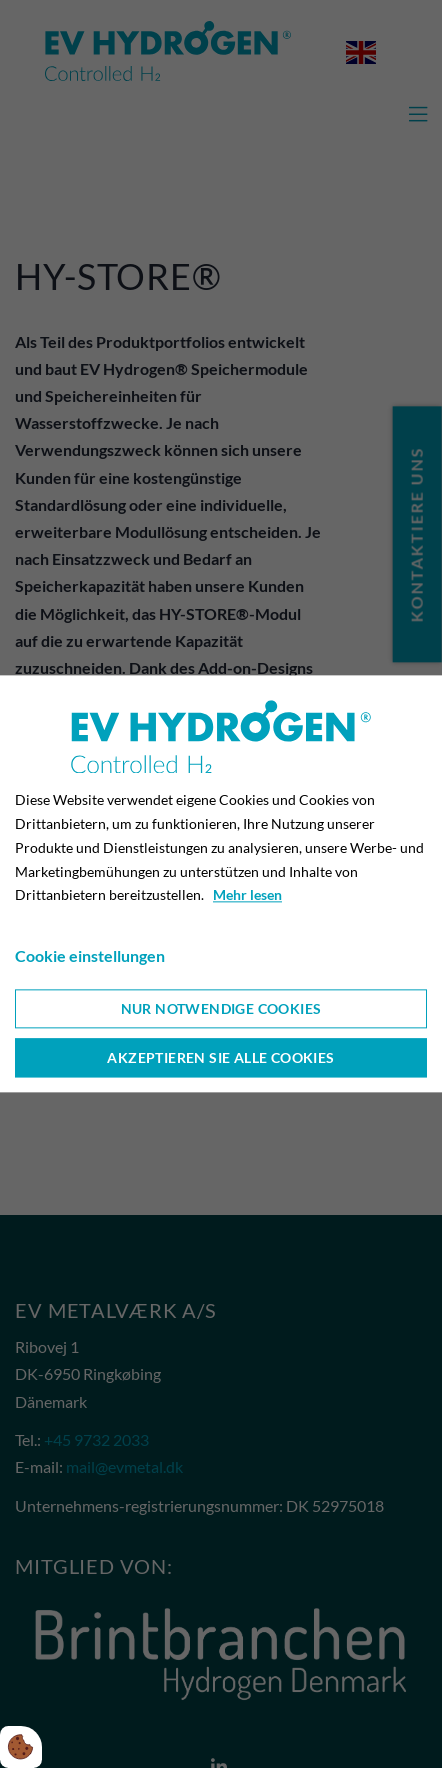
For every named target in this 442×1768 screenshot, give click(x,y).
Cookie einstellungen (90, 955)
